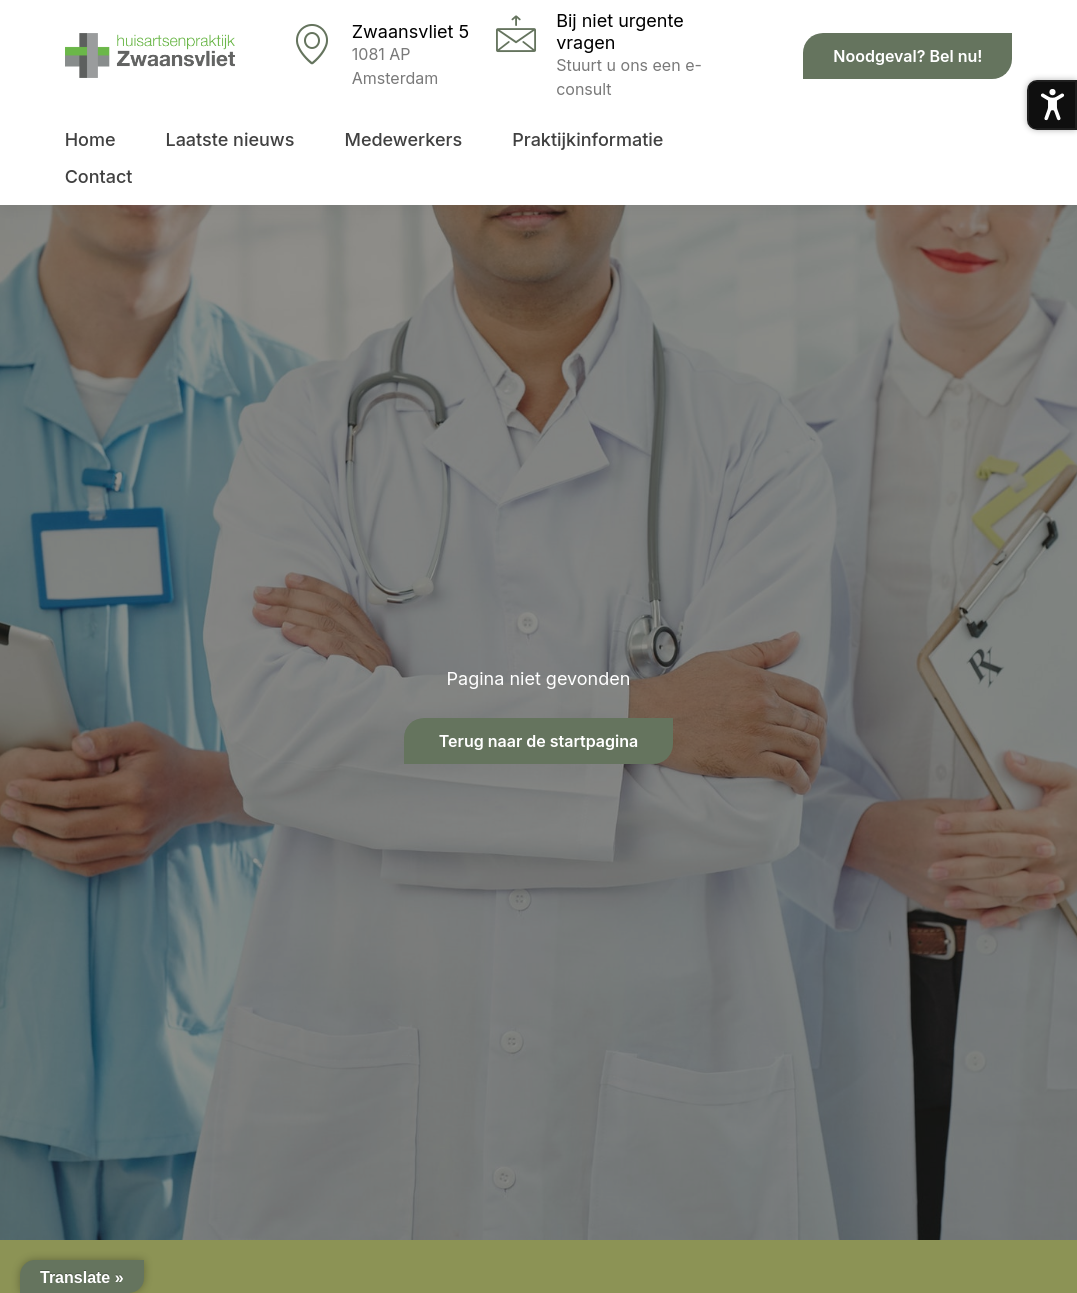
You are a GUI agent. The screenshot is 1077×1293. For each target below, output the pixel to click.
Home (90, 139)
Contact (99, 176)
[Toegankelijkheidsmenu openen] (1052, 105)
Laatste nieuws (229, 139)
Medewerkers (403, 139)
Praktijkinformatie (587, 139)
